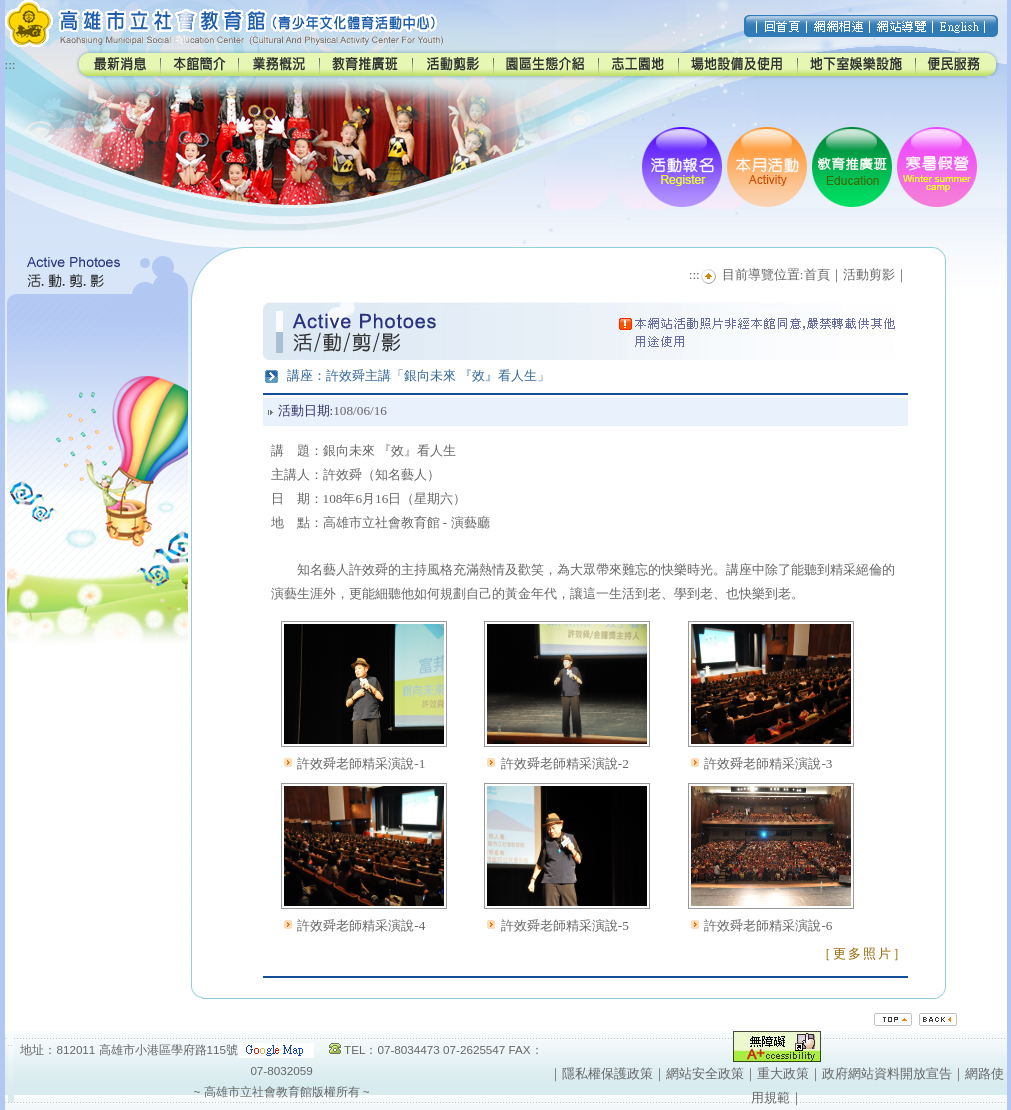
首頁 (817, 274)
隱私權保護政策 (607, 1073)
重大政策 (783, 1073)
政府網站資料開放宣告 (887, 1073)
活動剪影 (869, 274)
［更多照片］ (863, 953)
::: (10, 64)
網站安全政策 (705, 1073)
